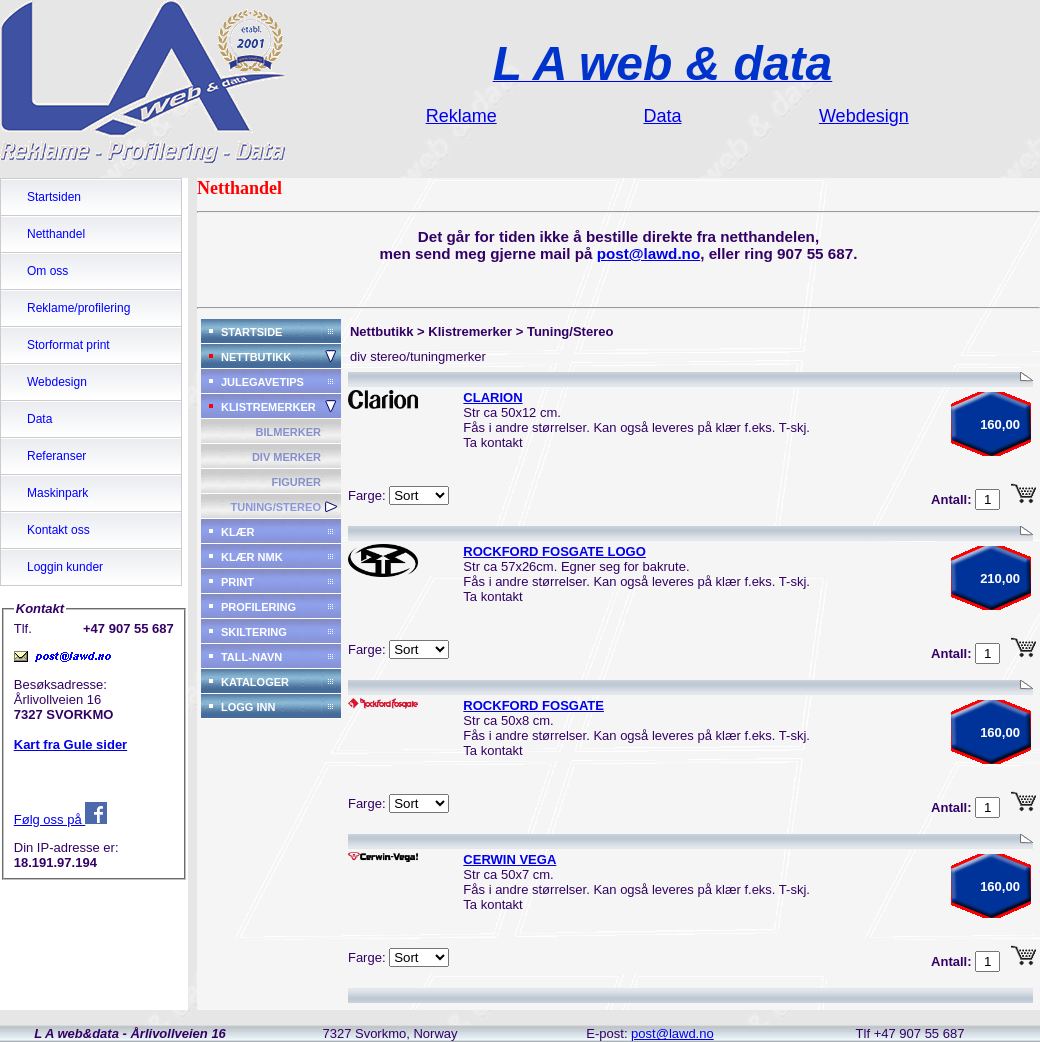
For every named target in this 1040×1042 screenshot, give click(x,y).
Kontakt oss (58, 530)
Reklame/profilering (78, 308)
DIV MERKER (286, 457)
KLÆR (238, 532)
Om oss (47, 271)
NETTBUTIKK (256, 357)
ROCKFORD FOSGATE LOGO (554, 551)
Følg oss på (61, 819)
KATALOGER (255, 682)
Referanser (56, 456)
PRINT (237, 582)
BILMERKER (288, 432)
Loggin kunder (65, 567)
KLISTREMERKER (268, 407)
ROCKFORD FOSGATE (533, 705)
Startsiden (54, 197)
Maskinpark (57, 493)
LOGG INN (248, 707)
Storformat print (68, 345)
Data (39, 419)
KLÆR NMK (252, 557)
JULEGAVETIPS (262, 382)
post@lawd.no (649, 253)
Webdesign (57, 382)
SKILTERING (254, 632)
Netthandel (56, 234)
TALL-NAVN (251, 657)
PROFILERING (258, 607)
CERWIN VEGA (509, 859)
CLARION (492, 397)
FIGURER (296, 482)
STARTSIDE (252, 332)
